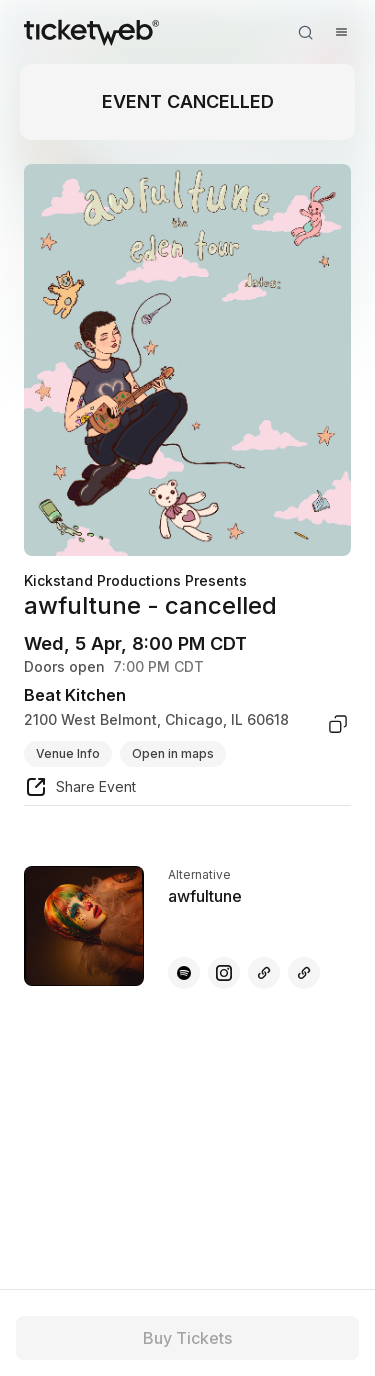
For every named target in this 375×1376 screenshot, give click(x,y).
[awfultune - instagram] (224, 973)
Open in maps (173, 753)
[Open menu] (341, 32)
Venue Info (68, 753)
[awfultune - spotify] (184, 973)
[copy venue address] (338, 724)
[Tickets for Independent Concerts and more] (91, 32)
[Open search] (305, 32)
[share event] (80, 790)
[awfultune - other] (264, 973)
